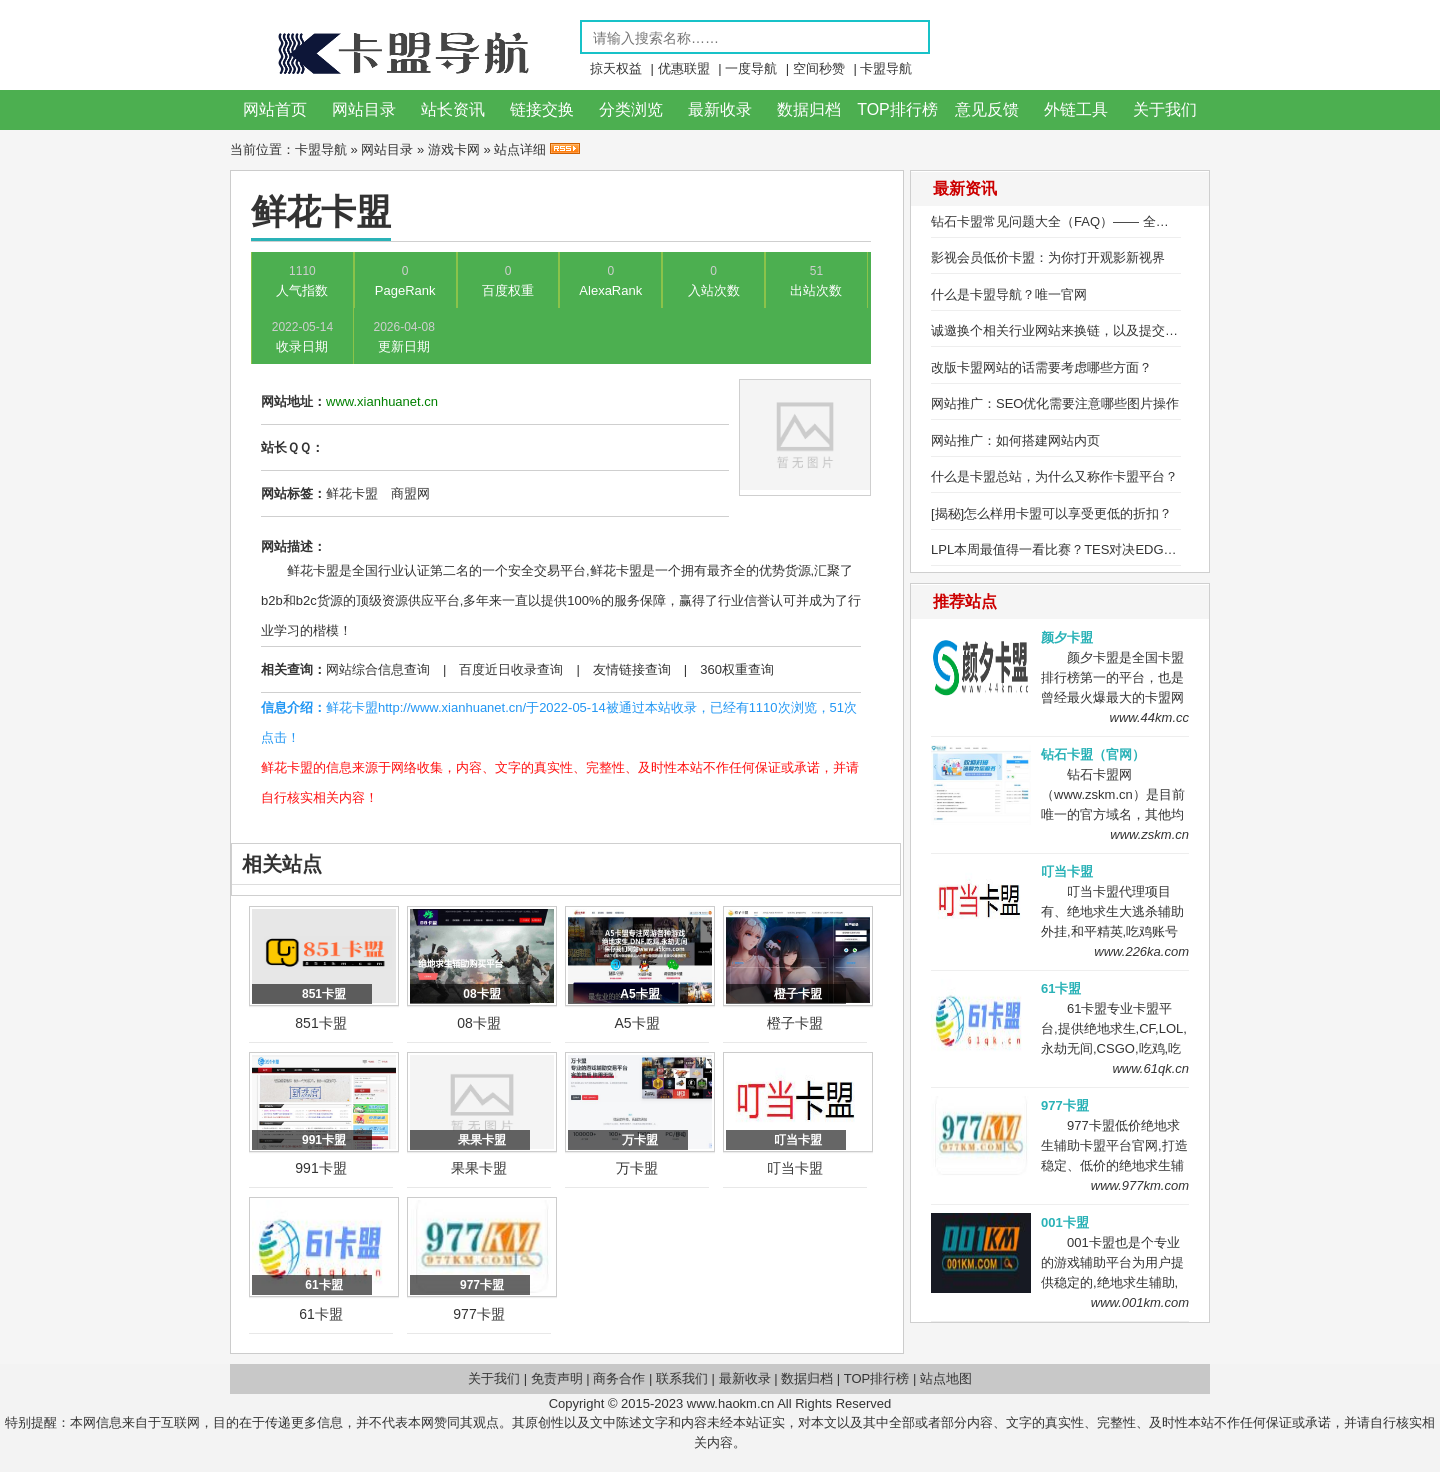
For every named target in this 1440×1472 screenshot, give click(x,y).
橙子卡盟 (795, 1023)
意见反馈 (987, 109)
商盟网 (410, 493)
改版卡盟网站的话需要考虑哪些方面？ (1041, 367)
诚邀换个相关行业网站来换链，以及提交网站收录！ (1080, 330)
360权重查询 (737, 669)
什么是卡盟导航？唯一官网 (1009, 294)
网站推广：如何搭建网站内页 (1015, 440)
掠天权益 (616, 68)
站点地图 (946, 1378)
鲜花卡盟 (352, 493)
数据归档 (809, 109)
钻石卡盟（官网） (1093, 754)
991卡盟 (320, 1168)
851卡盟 (320, 1023)
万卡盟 (637, 1168)
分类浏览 (631, 109)
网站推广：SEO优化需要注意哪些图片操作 (1055, 403)
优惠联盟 (684, 68)
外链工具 (1076, 109)
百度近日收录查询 (511, 669)
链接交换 (542, 109)
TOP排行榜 (897, 109)
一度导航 (751, 68)
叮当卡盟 (795, 1168)
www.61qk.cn (1150, 1068)
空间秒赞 (819, 68)
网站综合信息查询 (378, 669)
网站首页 (275, 109)
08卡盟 (479, 1023)
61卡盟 (321, 1314)
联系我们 (682, 1378)
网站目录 (364, 109)
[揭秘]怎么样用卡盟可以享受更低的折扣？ (1051, 513)
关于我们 (1165, 109)
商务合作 (619, 1378)
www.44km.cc (1149, 717)
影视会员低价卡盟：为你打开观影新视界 (1048, 257)
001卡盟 (1065, 1222)
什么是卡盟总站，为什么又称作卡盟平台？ (1054, 476)
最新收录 (720, 109)
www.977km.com (1140, 1185)
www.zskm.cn (1149, 834)
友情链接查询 (632, 669)
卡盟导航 (886, 68)
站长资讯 (453, 109)
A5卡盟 (636, 1023)
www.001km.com (1140, 1302)
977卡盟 (478, 1314)
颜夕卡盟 (1067, 637)
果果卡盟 (479, 1168)
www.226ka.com (1141, 951)
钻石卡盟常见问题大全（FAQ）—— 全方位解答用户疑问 (1095, 221)
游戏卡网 (454, 149)
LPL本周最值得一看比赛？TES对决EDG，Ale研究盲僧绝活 (1102, 549)
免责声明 (557, 1378)
